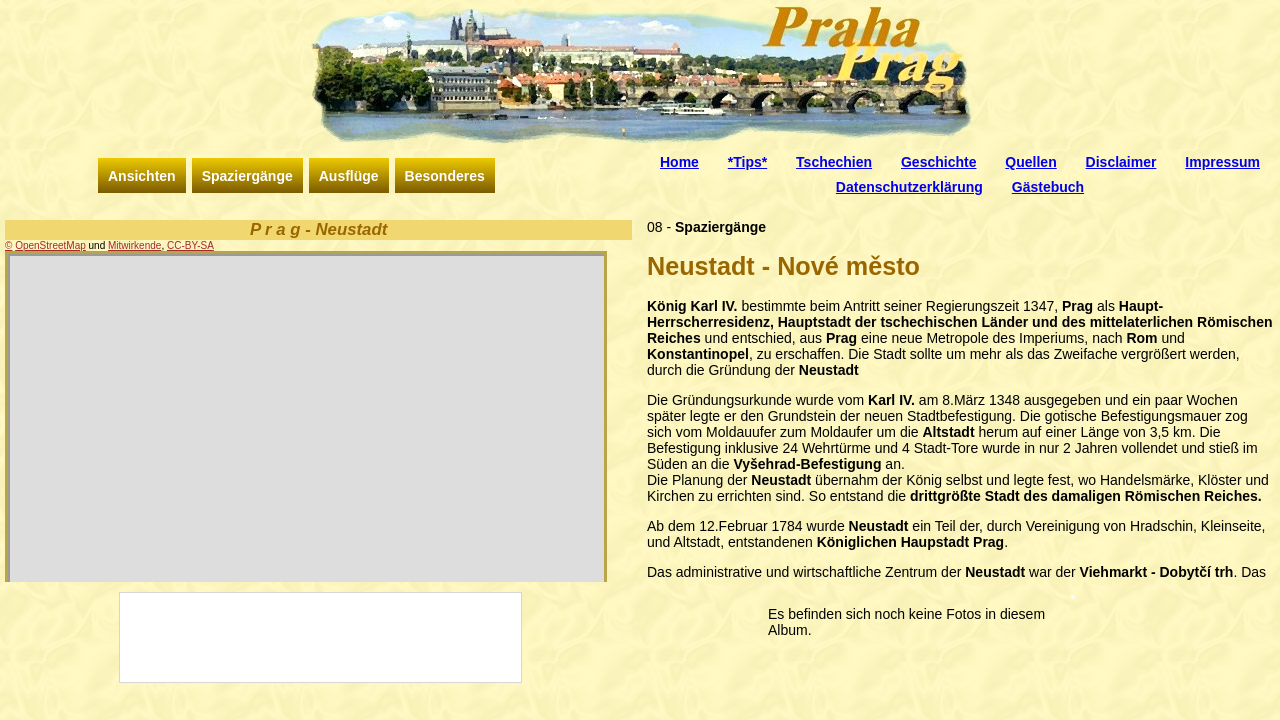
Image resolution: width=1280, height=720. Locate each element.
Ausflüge (349, 176)
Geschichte (938, 162)
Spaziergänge (247, 176)
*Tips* (747, 162)
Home (679, 162)
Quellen (1030, 162)
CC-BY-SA (190, 245)
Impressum (1222, 162)
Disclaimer (1121, 162)
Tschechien (834, 162)
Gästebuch (1048, 187)
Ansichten (142, 176)
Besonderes (445, 176)
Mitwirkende (134, 245)
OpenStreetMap (50, 245)
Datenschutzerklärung (909, 187)
